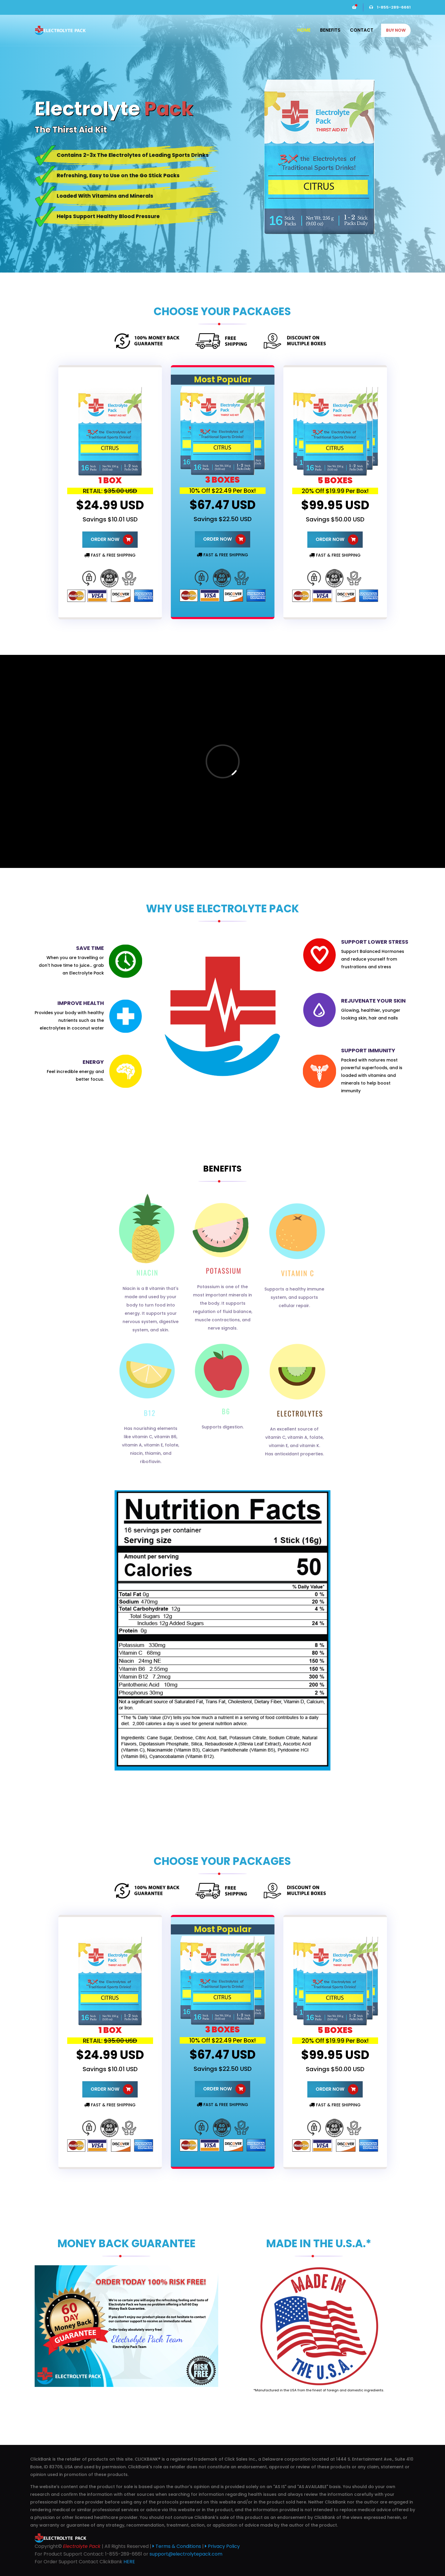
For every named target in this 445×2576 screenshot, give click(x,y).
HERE (129, 2561)
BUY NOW (396, 30)
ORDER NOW (112, 539)
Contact (361, 30)
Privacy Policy (222, 2546)
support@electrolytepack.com (186, 2554)
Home (304, 30)
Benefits (330, 30)
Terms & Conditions (176, 2546)
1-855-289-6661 (390, 7)
